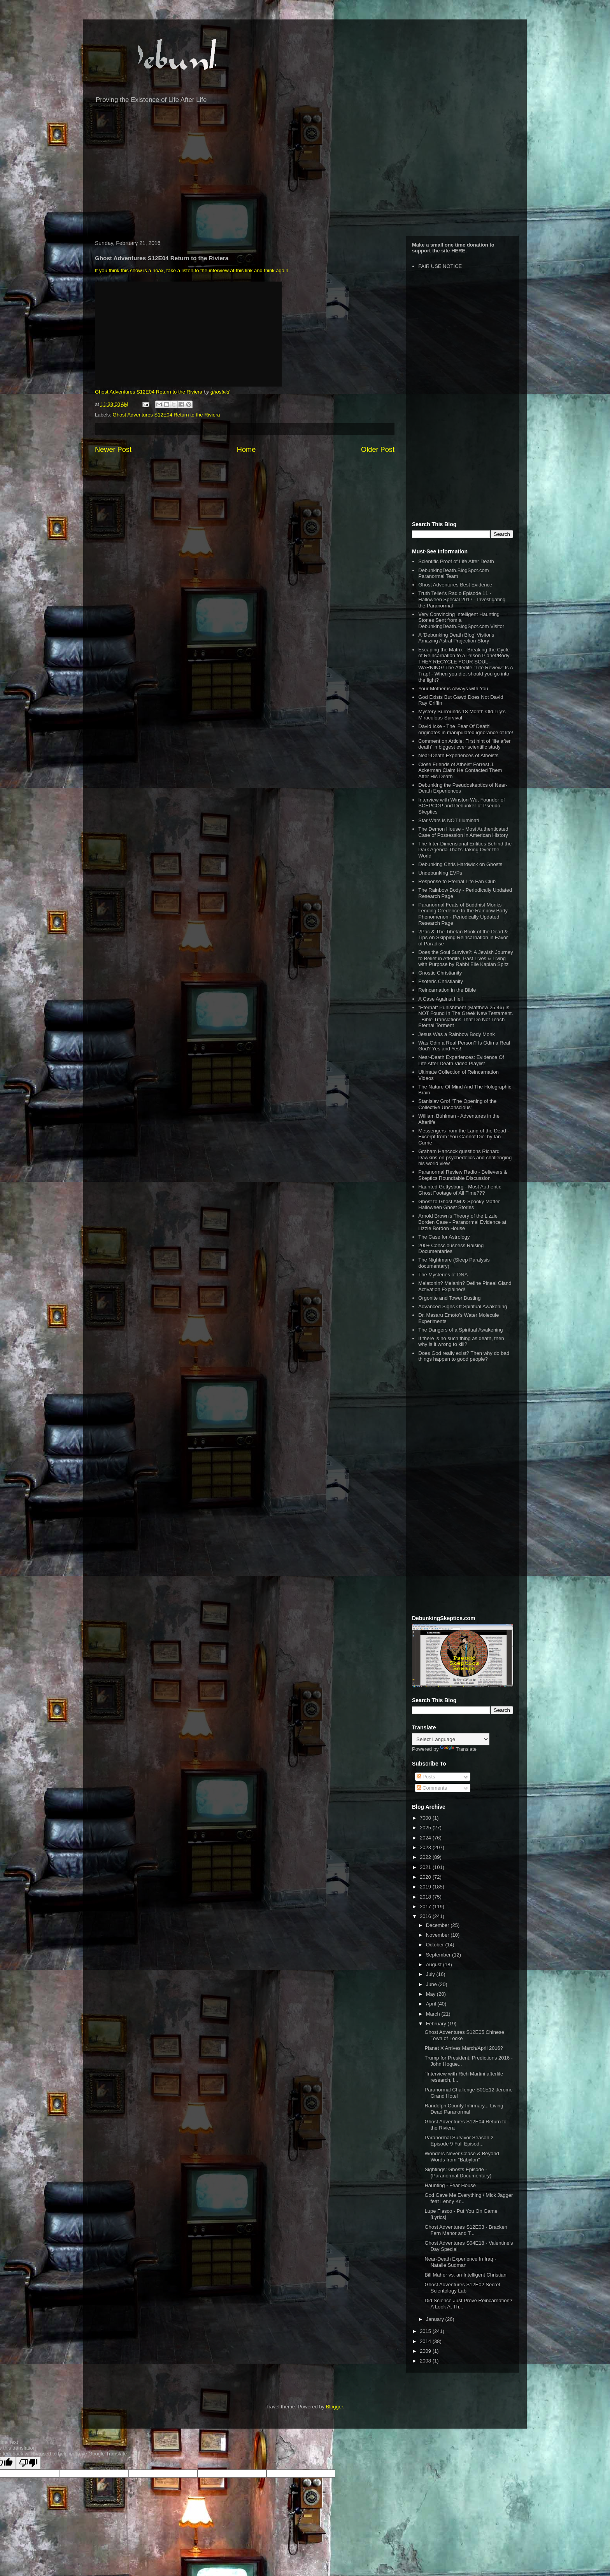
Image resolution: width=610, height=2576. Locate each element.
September (439, 1955)
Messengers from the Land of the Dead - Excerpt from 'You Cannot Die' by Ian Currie (463, 1137)
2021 (426, 1867)
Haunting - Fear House (450, 2185)
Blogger (334, 2407)
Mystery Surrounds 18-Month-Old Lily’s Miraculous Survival (461, 715)
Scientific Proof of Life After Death (456, 561)
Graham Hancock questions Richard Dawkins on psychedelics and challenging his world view (465, 1157)
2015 (426, 2331)
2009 (426, 2351)
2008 (426, 2361)
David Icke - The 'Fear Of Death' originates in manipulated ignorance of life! (465, 729)
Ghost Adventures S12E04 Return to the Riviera (148, 392)
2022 (426, 1857)
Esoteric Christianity (440, 981)
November (438, 1935)
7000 (426, 1818)
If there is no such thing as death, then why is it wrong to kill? (461, 1341)
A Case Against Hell (440, 999)
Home (246, 449)
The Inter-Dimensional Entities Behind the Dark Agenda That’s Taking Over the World (465, 850)
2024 (426, 1838)
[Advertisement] (305, 173)
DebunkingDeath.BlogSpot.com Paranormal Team (453, 573)
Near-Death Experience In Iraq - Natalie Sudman (460, 2262)
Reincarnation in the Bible (447, 990)
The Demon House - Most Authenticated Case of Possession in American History (463, 832)
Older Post (377, 449)
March (434, 2014)
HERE (458, 251)
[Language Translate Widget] (450, 1739)
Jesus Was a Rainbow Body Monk (456, 1034)
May (431, 1994)
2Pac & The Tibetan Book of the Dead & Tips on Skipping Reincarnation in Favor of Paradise (463, 938)
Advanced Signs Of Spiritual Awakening (462, 1306)
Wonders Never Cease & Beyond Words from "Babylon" (461, 2157)
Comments (432, 1788)
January (435, 2319)
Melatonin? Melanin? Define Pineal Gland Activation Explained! (464, 1286)
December (438, 1925)
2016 (426, 1916)
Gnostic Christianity (440, 973)
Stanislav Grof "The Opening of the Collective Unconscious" (457, 1104)
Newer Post (113, 449)
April (432, 2004)
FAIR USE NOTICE (440, 266)
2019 (426, 1887)
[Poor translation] (28, 2463)
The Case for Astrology (444, 1237)
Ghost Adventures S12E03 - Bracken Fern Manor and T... (465, 2230)
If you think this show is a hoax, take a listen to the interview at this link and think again (191, 270)
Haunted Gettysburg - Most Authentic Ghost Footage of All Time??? (459, 1190)
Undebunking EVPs (440, 873)
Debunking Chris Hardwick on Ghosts (460, 864)
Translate (458, 1749)
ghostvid (219, 392)
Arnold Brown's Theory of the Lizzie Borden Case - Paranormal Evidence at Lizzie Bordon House (462, 1222)
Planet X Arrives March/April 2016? (463, 2048)
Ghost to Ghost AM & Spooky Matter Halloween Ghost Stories (459, 1205)
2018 (426, 1897)
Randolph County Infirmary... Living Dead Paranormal (463, 2109)
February (437, 2023)
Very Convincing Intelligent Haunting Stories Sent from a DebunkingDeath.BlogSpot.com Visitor (461, 620)
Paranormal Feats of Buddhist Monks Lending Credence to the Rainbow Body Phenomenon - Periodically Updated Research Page (463, 914)
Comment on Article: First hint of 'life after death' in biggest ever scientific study (464, 744)
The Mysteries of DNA (443, 1275)
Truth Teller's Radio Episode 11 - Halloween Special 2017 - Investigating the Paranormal (461, 599)
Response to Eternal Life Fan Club (457, 881)
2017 (426, 1906)
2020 (426, 1877)
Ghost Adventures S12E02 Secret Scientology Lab (462, 2288)
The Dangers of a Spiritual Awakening (460, 1330)
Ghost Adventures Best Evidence (455, 585)
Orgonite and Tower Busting (449, 1298)
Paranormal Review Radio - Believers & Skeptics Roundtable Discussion (462, 1175)
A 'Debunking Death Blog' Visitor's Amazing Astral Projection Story (456, 638)
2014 (426, 2341)
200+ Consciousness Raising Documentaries (451, 1248)
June (432, 1984)
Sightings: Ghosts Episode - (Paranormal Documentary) (457, 2172)
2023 (426, 1847)
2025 (426, 1827)
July (431, 1974)
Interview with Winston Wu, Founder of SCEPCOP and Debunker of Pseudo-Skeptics (461, 806)
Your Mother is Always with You (453, 688)
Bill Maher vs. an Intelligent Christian (465, 2275)
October (435, 1945)
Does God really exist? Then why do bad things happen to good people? (463, 1356)
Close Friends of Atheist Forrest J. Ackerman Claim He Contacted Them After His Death (460, 770)
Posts (426, 1777)
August (434, 1964)
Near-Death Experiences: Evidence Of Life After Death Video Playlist (461, 1060)
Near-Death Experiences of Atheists (458, 755)
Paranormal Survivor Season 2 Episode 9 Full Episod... (458, 2141)
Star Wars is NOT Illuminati (448, 820)
